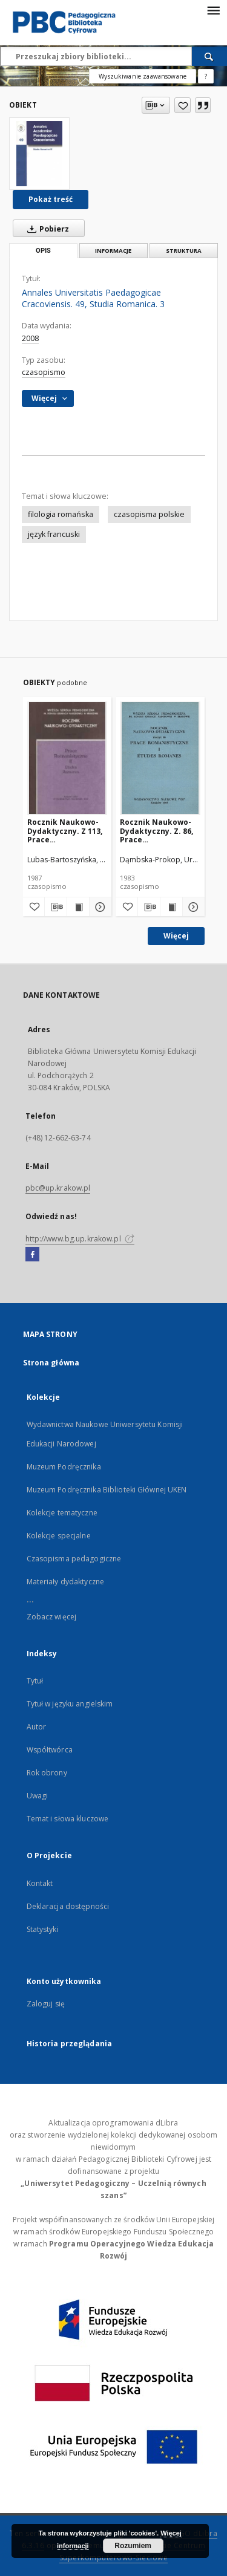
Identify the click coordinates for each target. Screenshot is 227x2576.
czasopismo (43, 372)
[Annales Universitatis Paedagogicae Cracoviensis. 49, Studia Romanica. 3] (39, 153)
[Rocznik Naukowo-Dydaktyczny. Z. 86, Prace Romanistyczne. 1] (160, 758)
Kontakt (40, 1883)
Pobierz (45, 228)
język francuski (54, 534)
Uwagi (37, 1796)
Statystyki (43, 1929)
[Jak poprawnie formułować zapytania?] (206, 76)
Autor (37, 1727)
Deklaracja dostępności (68, 1906)
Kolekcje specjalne (59, 1535)
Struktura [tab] (184, 251)
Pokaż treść (50, 199)
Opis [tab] (43, 251)
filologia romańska (60, 514)
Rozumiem (132, 2546)
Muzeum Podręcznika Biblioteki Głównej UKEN (107, 1490)
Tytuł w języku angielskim (70, 1704)
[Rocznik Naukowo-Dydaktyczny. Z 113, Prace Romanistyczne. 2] (67, 758)
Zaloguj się (46, 2004)
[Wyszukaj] (209, 56)
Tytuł (35, 1681)
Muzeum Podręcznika (64, 1467)
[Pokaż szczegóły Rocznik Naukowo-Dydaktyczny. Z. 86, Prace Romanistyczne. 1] (192, 907)
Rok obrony (47, 1773)
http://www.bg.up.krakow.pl (79, 1239)
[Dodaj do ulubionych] (182, 105)
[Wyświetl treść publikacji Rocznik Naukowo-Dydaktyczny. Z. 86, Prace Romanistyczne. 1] (171, 907)
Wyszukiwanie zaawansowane (142, 76)
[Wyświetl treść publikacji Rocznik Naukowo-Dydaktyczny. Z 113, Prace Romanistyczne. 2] (78, 907)
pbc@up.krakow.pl (58, 1188)
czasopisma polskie (149, 514)
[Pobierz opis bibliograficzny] (56, 907)
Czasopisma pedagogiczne (74, 1558)
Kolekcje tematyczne (62, 1513)
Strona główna (51, 1363)
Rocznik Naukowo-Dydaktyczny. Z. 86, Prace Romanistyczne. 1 (156, 830)
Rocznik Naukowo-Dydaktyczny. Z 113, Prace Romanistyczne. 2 (64, 830)
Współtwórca (50, 1750)
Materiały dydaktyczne (66, 1581)
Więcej (176, 936)
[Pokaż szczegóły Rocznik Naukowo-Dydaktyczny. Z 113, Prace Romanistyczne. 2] (99, 907)
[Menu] (213, 9)
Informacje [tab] (113, 251)
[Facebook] (32, 1254)
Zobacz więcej (52, 1617)
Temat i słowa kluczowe (68, 1818)
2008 (30, 338)
